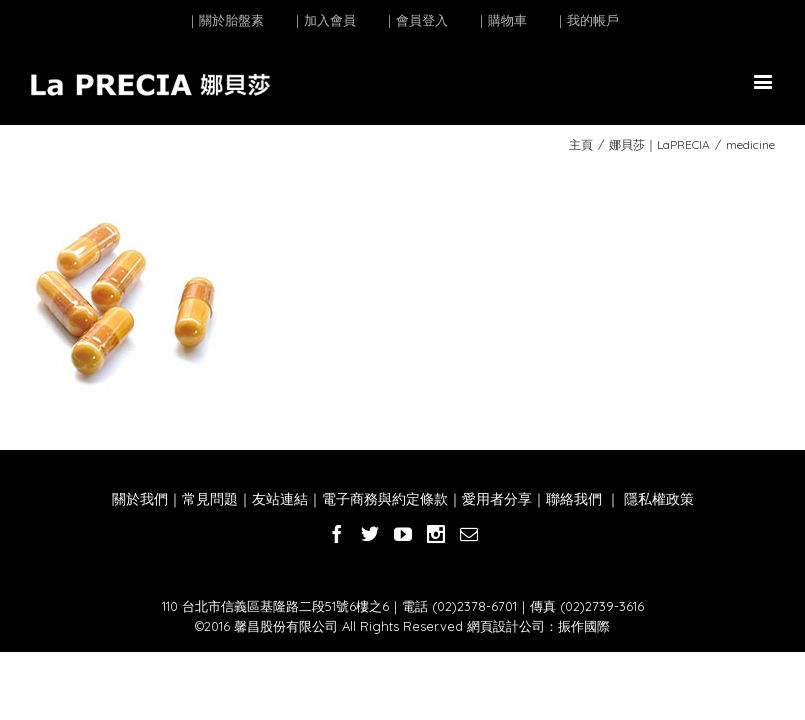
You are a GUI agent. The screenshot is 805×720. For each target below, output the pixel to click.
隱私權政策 (657, 499)
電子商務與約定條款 (385, 499)
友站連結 (280, 499)
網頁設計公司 (506, 626)
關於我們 (140, 499)
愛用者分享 (497, 499)
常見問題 (210, 499)
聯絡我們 (574, 499)
